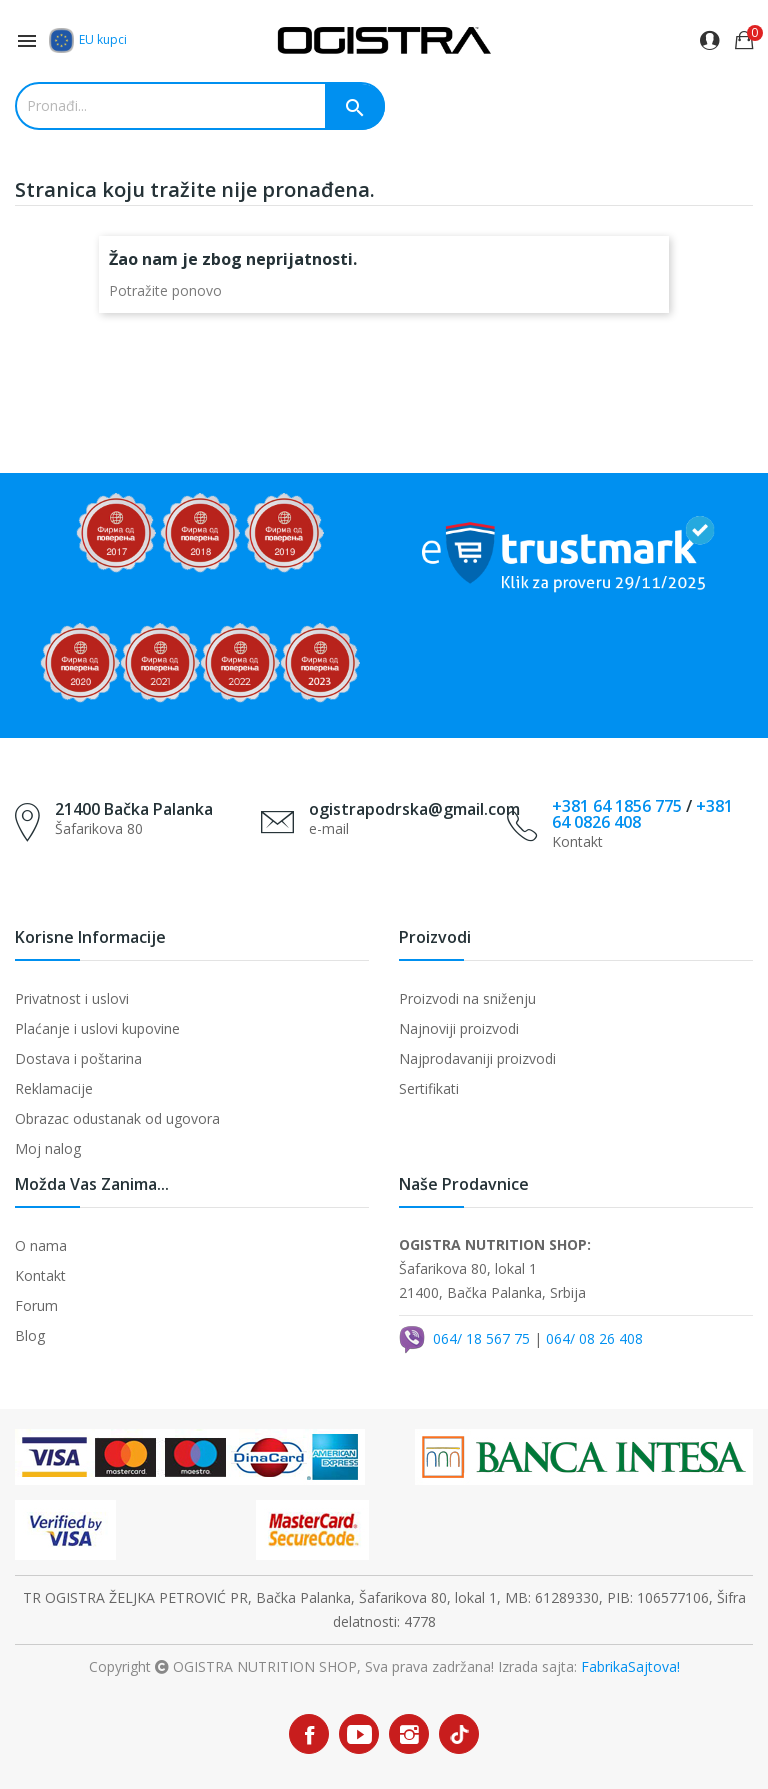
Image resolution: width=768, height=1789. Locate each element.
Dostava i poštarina (78, 1058)
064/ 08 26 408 (594, 1337)
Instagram (409, 1734)
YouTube (359, 1734)
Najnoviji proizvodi (459, 1028)
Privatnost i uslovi (72, 998)
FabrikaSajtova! (630, 1666)
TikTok (459, 1734)
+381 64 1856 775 (617, 806)
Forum (36, 1305)
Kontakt (40, 1275)
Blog (30, 1335)
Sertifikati (429, 1088)
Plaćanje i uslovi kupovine (97, 1028)
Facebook (309, 1734)
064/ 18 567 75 (481, 1337)
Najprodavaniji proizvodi (477, 1058)
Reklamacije (54, 1088)
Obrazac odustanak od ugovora (117, 1118)
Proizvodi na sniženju (467, 998)
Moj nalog (48, 1148)
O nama (41, 1245)
